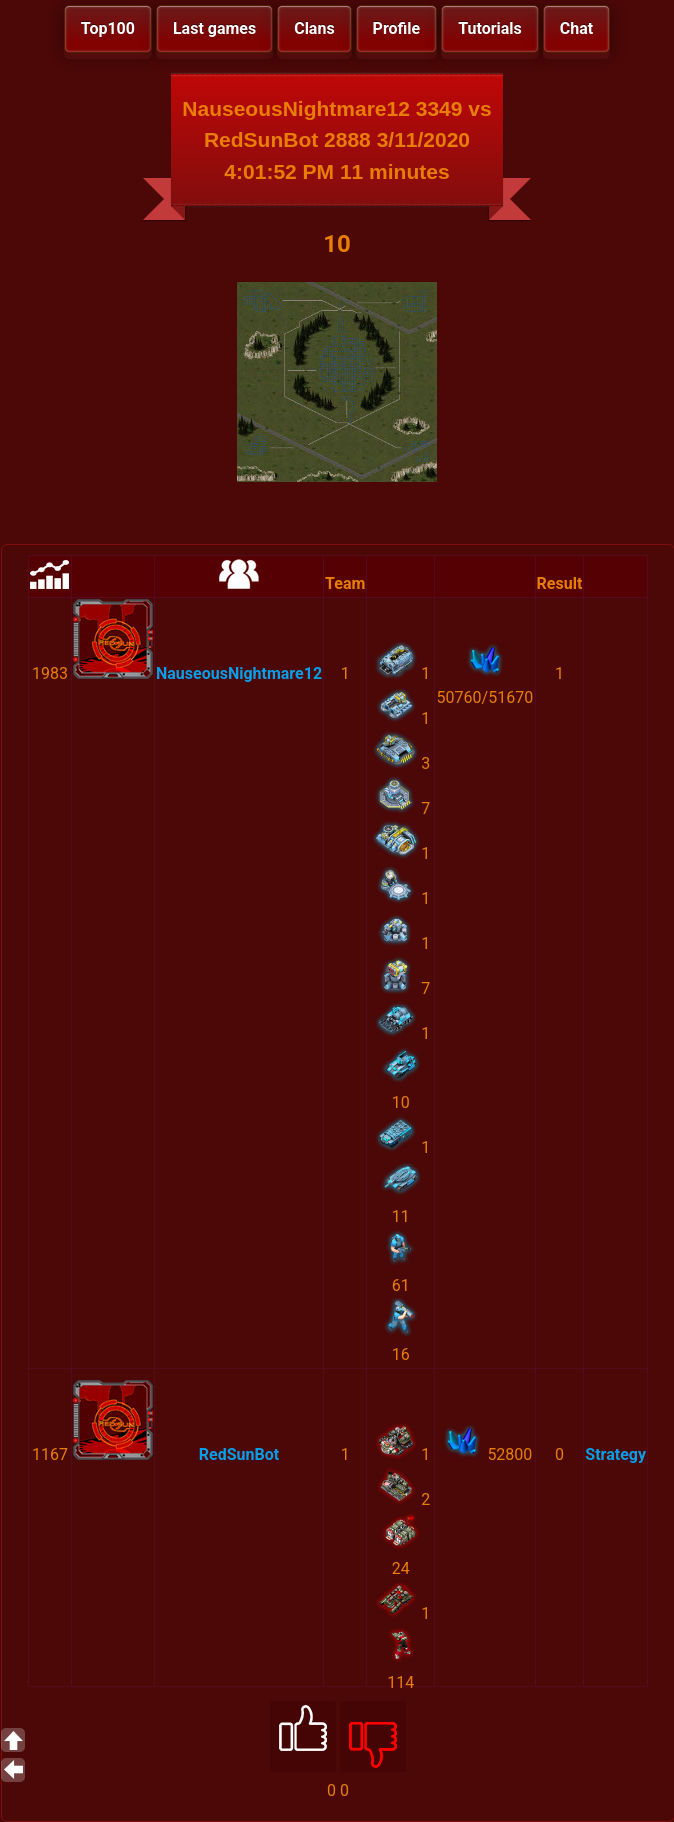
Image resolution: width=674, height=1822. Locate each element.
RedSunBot (239, 1454)
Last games (214, 28)
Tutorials (490, 28)
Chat (576, 28)
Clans (314, 28)
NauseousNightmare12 (239, 673)
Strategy (615, 1454)
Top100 (108, 28)
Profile (397, 28)
